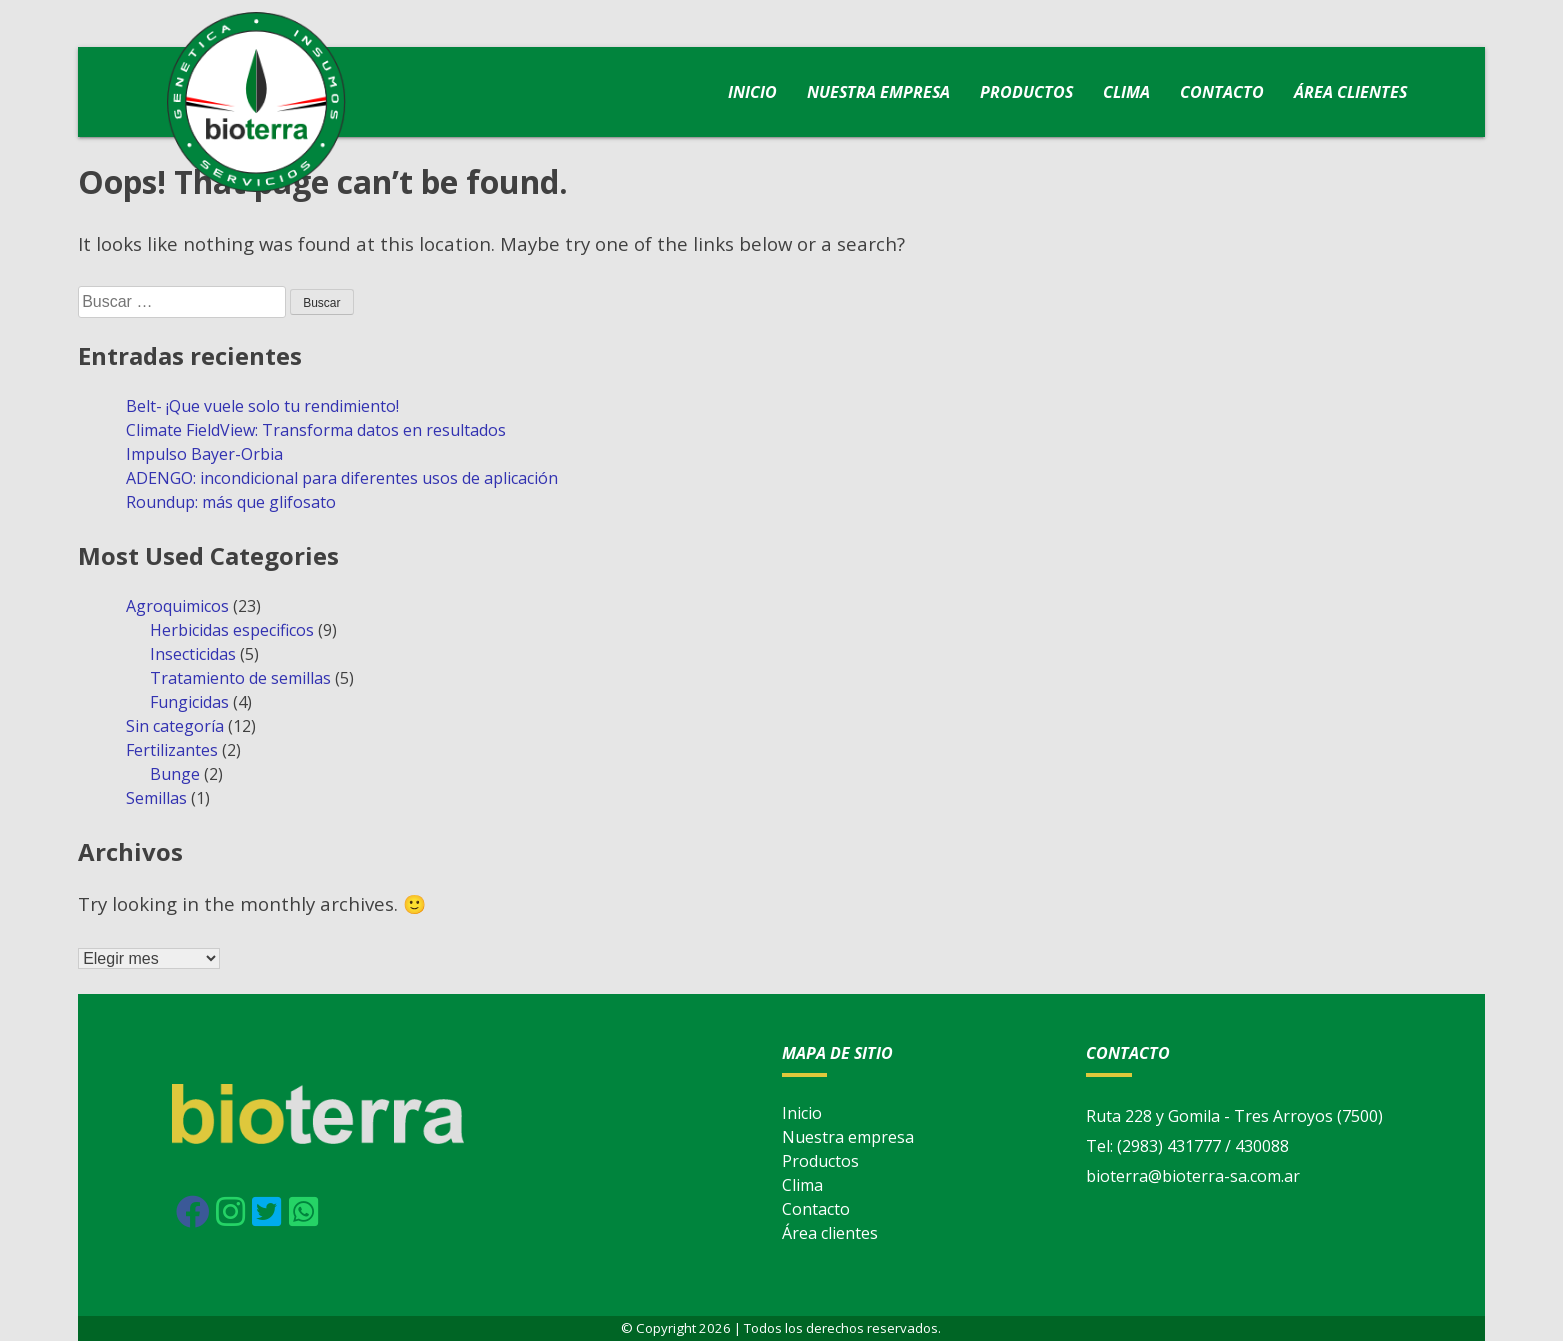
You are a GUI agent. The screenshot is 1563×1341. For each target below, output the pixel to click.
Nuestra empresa (878, 92)
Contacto (1222, 92)
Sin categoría (175, 726)
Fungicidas (189, 702)
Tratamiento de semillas (240, 678)
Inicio (752, 92)
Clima (1126, 92)
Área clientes (1350, 92)
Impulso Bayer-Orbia (204, 454)
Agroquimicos (177, 606)
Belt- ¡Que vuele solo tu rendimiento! (262, 406)
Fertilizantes (172, 750)
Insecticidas (193, 654)
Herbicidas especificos (232, 630)
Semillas (156, 798)
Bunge (175, 774)
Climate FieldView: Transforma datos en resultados (316, 430)
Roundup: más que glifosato (231, 502)
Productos (1026, 92)
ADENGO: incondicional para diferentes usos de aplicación (342, 478)
